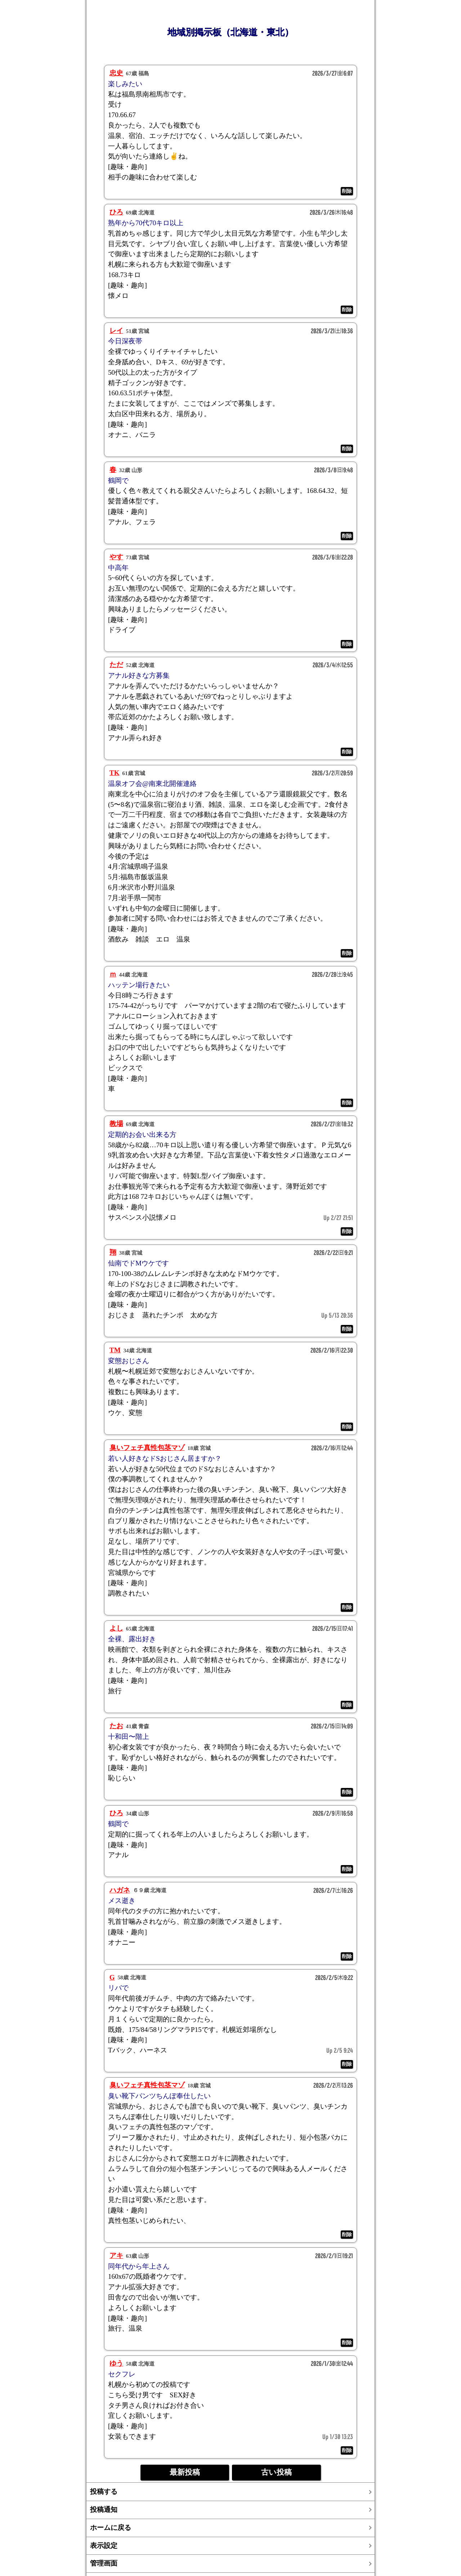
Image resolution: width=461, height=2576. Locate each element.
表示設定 (103, 2545)
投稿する (103, 2491)
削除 (347, 191)
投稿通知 (103, 2509)
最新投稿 (185, 2472)
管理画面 (103, 2563)
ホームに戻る (110, 2527)
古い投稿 (276, 2472)
